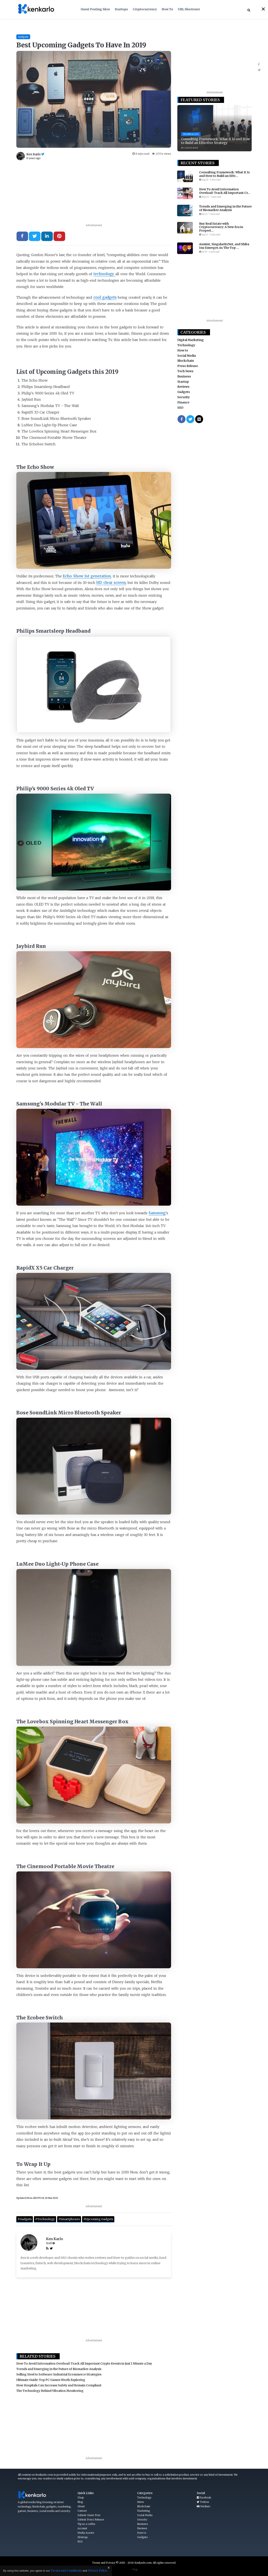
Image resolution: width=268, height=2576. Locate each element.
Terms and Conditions (66, 2570)
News (140, 2501)
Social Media (186, 356)
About (81, 2506)
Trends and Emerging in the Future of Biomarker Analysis (58, 2369)
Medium (203, 2506)
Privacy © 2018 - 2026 (120, 2562)
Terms (96, 2562)
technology (103, 274)
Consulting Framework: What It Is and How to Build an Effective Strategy (215, 141)
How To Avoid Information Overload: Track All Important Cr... (224, 191)
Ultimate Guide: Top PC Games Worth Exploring (50, 2380)
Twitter (203, 2501)
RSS (80, 2541)
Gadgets (23, 36)
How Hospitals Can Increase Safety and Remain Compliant (58, 2385)
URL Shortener (189, 15)
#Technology (45, 2219)
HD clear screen (92, 582)
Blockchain (185, 361)
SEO (180, 407)
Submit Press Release (90, 2519)
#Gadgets (25, 2219)
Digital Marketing (190, 340)
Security (183, 397)
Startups (121, 15)
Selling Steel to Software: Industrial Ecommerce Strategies (58, 2374)
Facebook (204, 2497)
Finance (183, 402)
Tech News (185, 371)
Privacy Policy (97, 2570)
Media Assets (85, 2532)
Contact (82, 2510)
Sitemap (82, 2536)
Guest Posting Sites (95, 15)
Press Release (187, 366)
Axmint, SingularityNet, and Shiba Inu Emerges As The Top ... (224, 246)
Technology (191, 134)
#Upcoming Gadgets (98, 2219)
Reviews (183, 387)
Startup (183, 382)
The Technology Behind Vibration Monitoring (50, 2390)
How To (167, 15)
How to (182, 350)
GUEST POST (191, 148)
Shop (80, 2497)
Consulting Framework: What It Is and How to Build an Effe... (224, 174)
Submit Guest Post (88, 2514)
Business (184, 376)
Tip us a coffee (86, 2523)
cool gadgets (103, 297)
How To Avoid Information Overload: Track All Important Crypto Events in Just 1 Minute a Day (84, 2363)
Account (82, 2528)
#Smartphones (69, 2219)
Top (134, 2569)
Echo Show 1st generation (84, 576)
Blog (80, 2501)
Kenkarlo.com (143, 2562)
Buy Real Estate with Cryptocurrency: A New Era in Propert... (221, 227)
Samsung (156, 1213)
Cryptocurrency (145, 15)
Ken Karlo (54, 2239)
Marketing (143, 2510)
